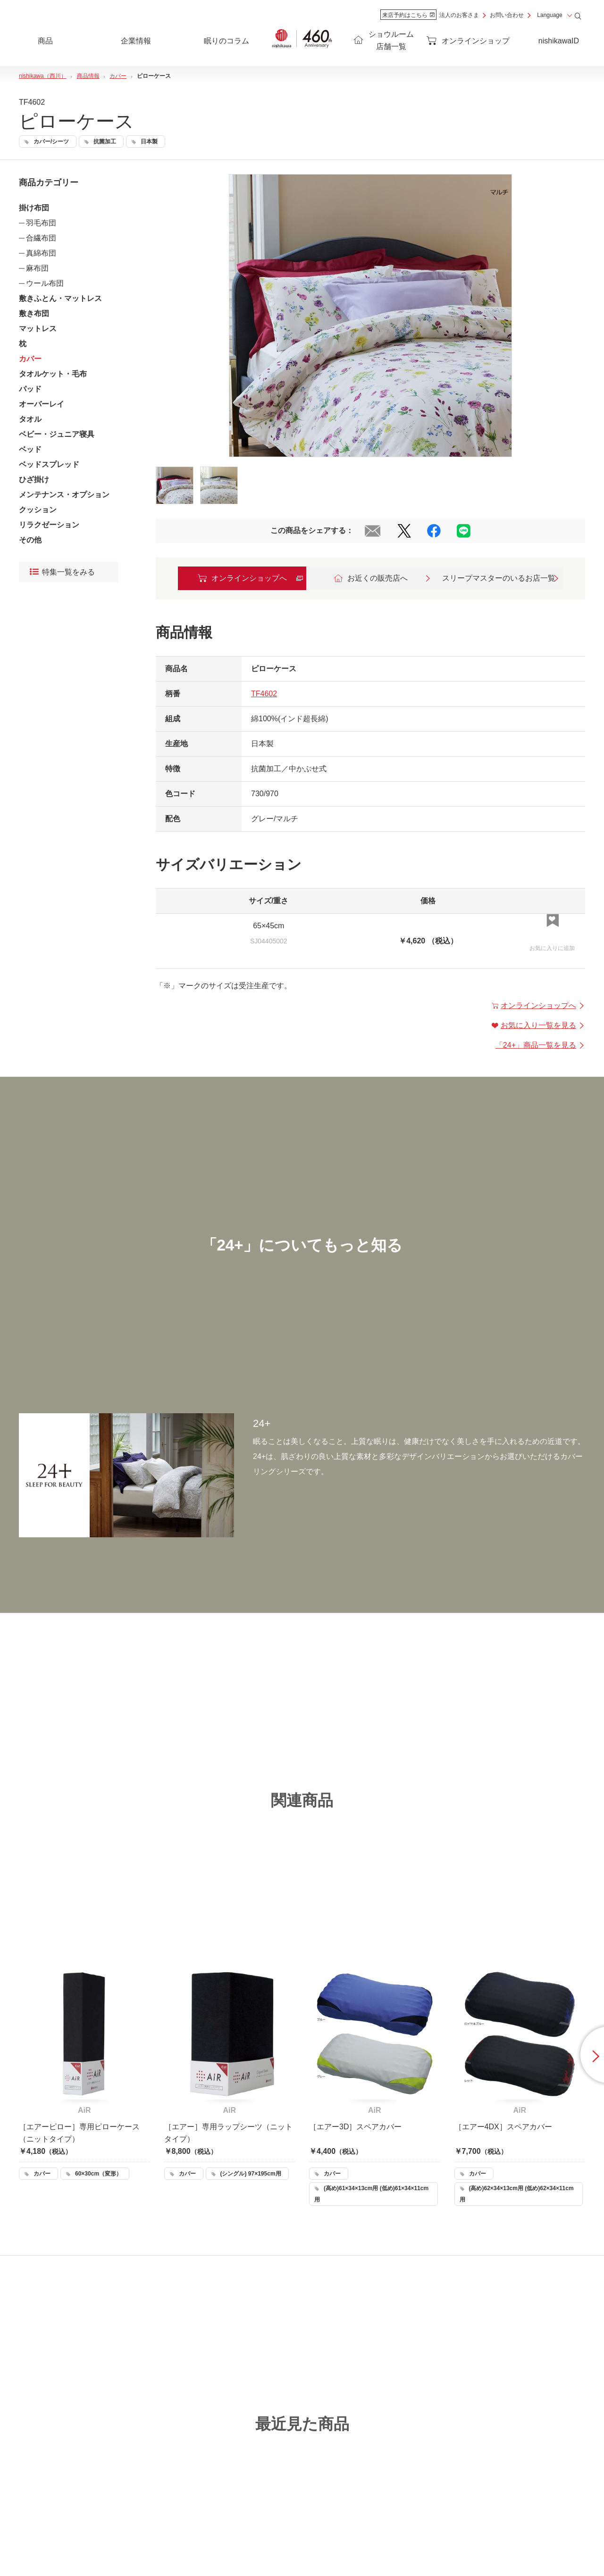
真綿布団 (41, 253)
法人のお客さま (459, 15)
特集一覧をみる (62, 572)
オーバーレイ (41, 404)
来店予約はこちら (408, 15)
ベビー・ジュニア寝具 (56, 434)
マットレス (38, 329)
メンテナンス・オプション (64, 495)
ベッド (30, 449)
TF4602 (264, 694)
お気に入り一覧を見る (538, 1025)
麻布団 (37, 268)
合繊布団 (41, 238)
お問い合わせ (507, 15)
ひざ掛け (34, 479)
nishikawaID (558, 41)
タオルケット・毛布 (53, 374)
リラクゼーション (49, 525)
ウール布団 (45, 283)
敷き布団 (34, 313)
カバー (30, 359)
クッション (38, 510)
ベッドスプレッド (49, 464)
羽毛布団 (41, 223)
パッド (30, 389)
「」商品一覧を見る (540, 1045)
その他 (30, 540)
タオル (30, 419)
